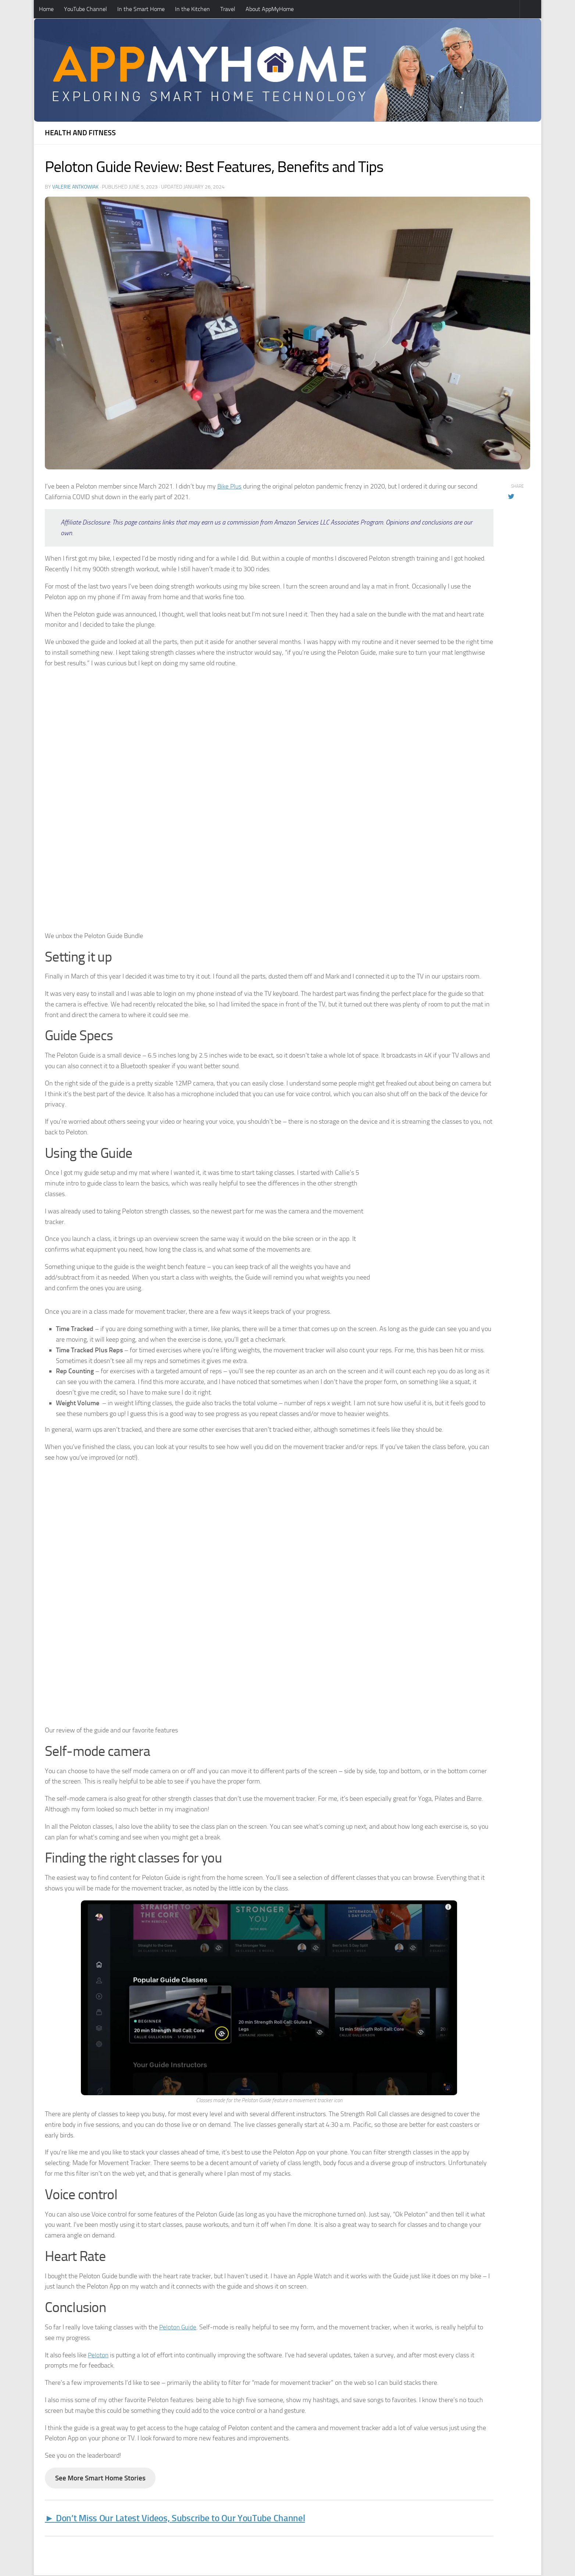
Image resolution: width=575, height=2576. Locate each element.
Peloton (98, 2354)
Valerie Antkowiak (75, 186)
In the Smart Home (141, 9)
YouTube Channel (85, 9)
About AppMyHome (270, 9)
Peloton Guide (178, 2326)
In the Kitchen (192, 9)
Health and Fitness (80, 132)
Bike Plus (229, 486)
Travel (227, 9)
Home (46, 9)
